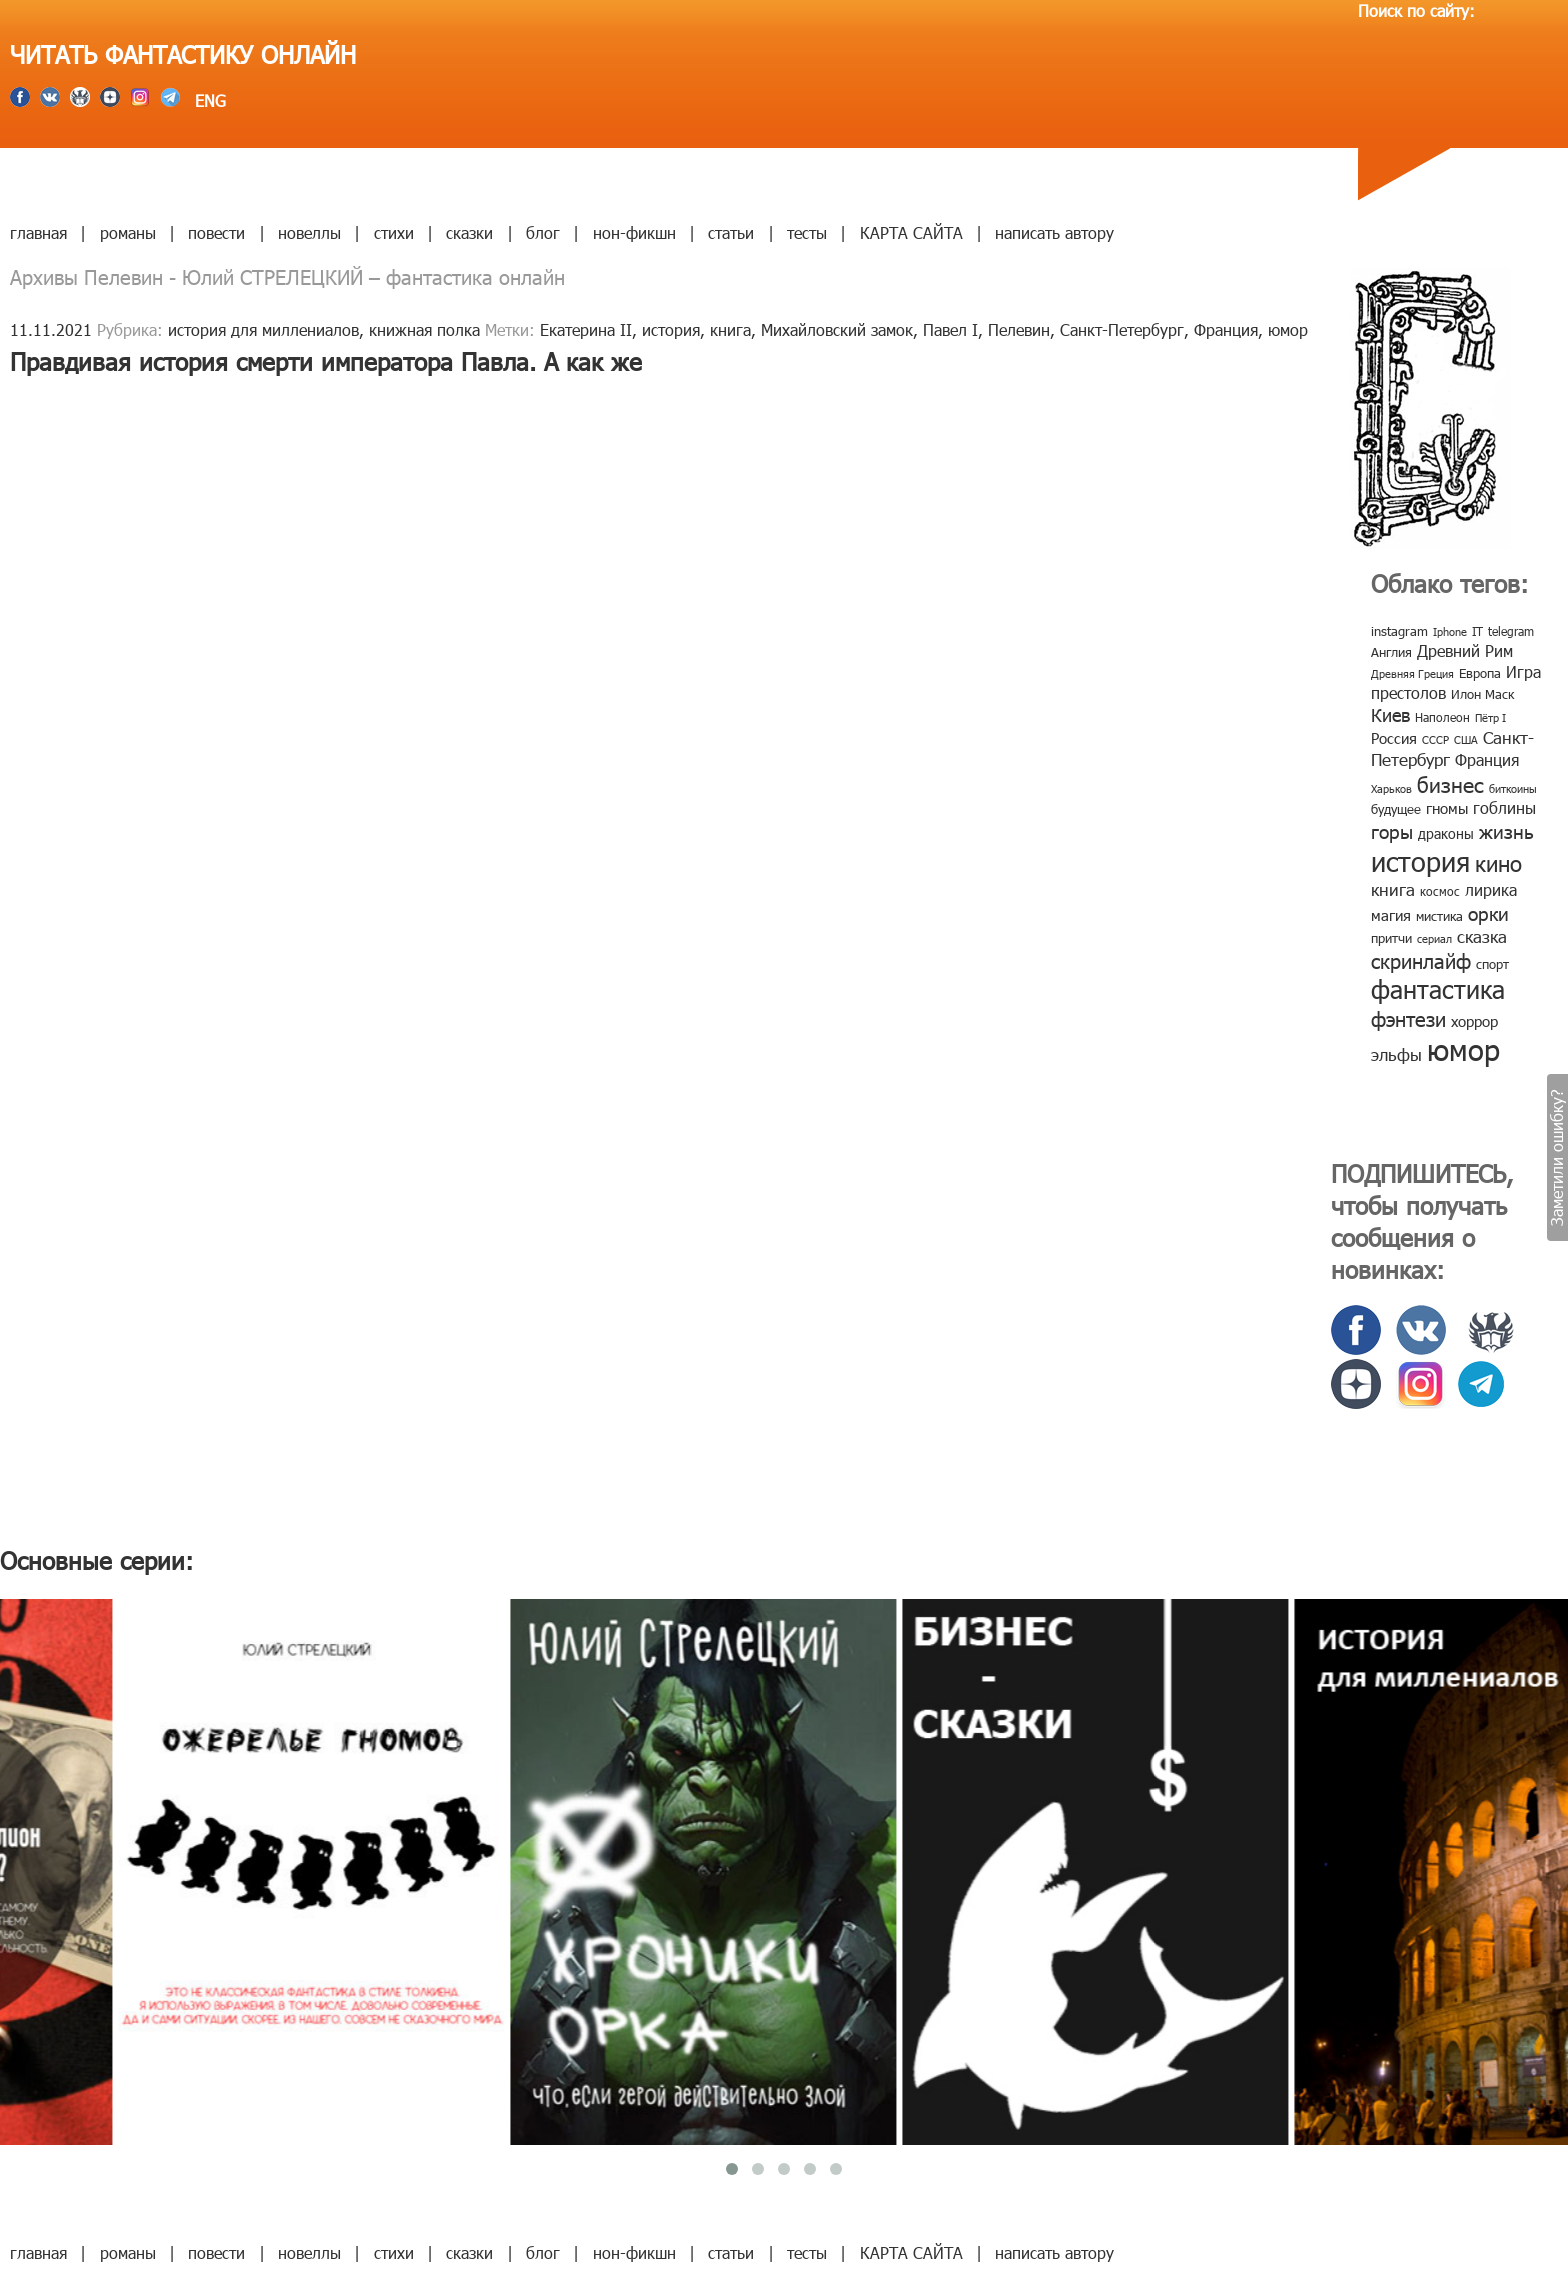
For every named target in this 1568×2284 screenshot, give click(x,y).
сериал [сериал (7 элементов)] (1434, 938)
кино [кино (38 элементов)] (1498, 862)
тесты (807, 232)
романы (128, 232)
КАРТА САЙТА (911, 232)
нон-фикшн (634, 232)
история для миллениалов (263, 329)
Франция (1226, 329)
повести (216, 232)
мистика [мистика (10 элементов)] (1439, 916)
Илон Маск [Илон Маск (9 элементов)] (1482, 694)
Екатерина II (586, 329)
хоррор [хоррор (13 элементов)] (1474, 1021)
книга (730, 329)
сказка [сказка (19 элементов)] (1482, 936)
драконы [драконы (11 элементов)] (1446, 833)
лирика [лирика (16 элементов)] (1491, 889)
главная (38, 232)
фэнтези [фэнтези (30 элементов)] (1408, 1018)
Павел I (950, 329)
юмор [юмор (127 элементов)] (1463, 1049)
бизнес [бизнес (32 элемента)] (1450, 783)
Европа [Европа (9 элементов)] (1480, 673)
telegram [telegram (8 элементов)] (1511, 631)
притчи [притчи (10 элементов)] (1391, 938)
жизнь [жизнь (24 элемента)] (1506, 830)
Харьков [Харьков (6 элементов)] (1391, 788)
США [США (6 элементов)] (1466, 739)
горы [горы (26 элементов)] (1392, 830)
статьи (731, 232)
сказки (469, 232)
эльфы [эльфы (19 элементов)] (1396, 1054)
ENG (208, 100)
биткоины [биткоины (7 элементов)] (1513, 788)
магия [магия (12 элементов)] (1391, 915)
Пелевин (1019, 329)
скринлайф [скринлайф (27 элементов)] (1421, 960)
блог (543, 232)
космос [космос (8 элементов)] (1440, 891)
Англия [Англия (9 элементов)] (1391, 652)
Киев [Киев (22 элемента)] (1390, 714)
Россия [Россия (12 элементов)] (1394, 738)
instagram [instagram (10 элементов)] (1399, 631)
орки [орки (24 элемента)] (1488, 912)
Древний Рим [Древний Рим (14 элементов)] (1465, 650)
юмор (1288, 329)
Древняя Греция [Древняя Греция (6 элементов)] (1412, 673)
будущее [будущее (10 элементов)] (1396, 809)
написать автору (1054, 232)
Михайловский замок (837, 329)
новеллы (309, 232)
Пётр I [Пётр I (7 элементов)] (1490, 717)
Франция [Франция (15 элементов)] (1487, 759)
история (671, 329)
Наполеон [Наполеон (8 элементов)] (1442, 717)
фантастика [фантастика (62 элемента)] (1438, 989)
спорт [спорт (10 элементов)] (1492, 964)
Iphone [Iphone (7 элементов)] (1450, 631)
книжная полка (424, 329)
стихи (394, 232)
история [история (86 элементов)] (1420, 860)
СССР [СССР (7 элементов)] (1435, 739)
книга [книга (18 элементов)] (1393, 889)
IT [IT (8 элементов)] (1477, 631)
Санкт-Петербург (1122, 329)
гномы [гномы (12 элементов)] (1447, 808)
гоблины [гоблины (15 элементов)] (1504, 807)
